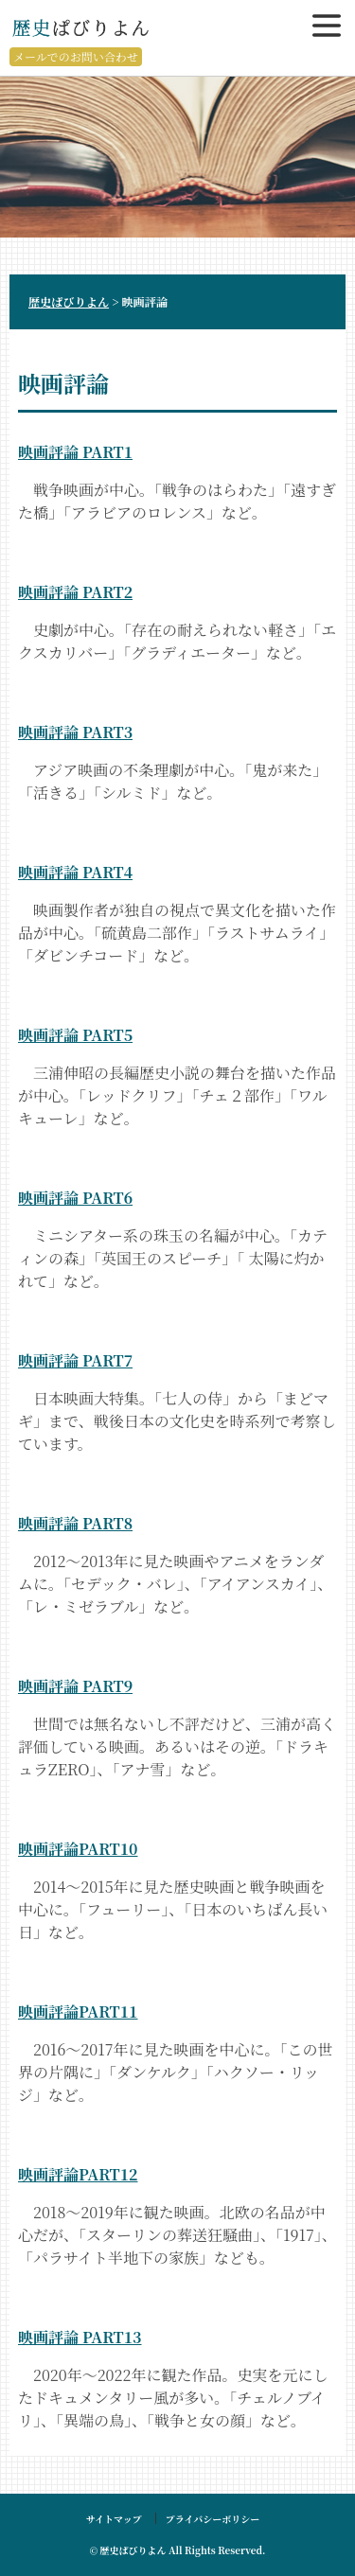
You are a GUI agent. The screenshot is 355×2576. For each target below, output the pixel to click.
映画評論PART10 (77, 1849)
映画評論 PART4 (75, 872)
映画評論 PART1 (75, 452)
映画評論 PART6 (75, 1198)
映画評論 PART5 (75, 1035)
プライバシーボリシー (213, 2519)
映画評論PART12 (77, 2174)
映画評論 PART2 (75, 592)
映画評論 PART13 (79, 2337)
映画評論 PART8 (75, 1523)
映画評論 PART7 (75, 1360)
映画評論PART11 (77, 2011)
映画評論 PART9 (75, 1686)
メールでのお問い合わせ (75, 56)
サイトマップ (114, 2519)
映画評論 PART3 (75, 732)
